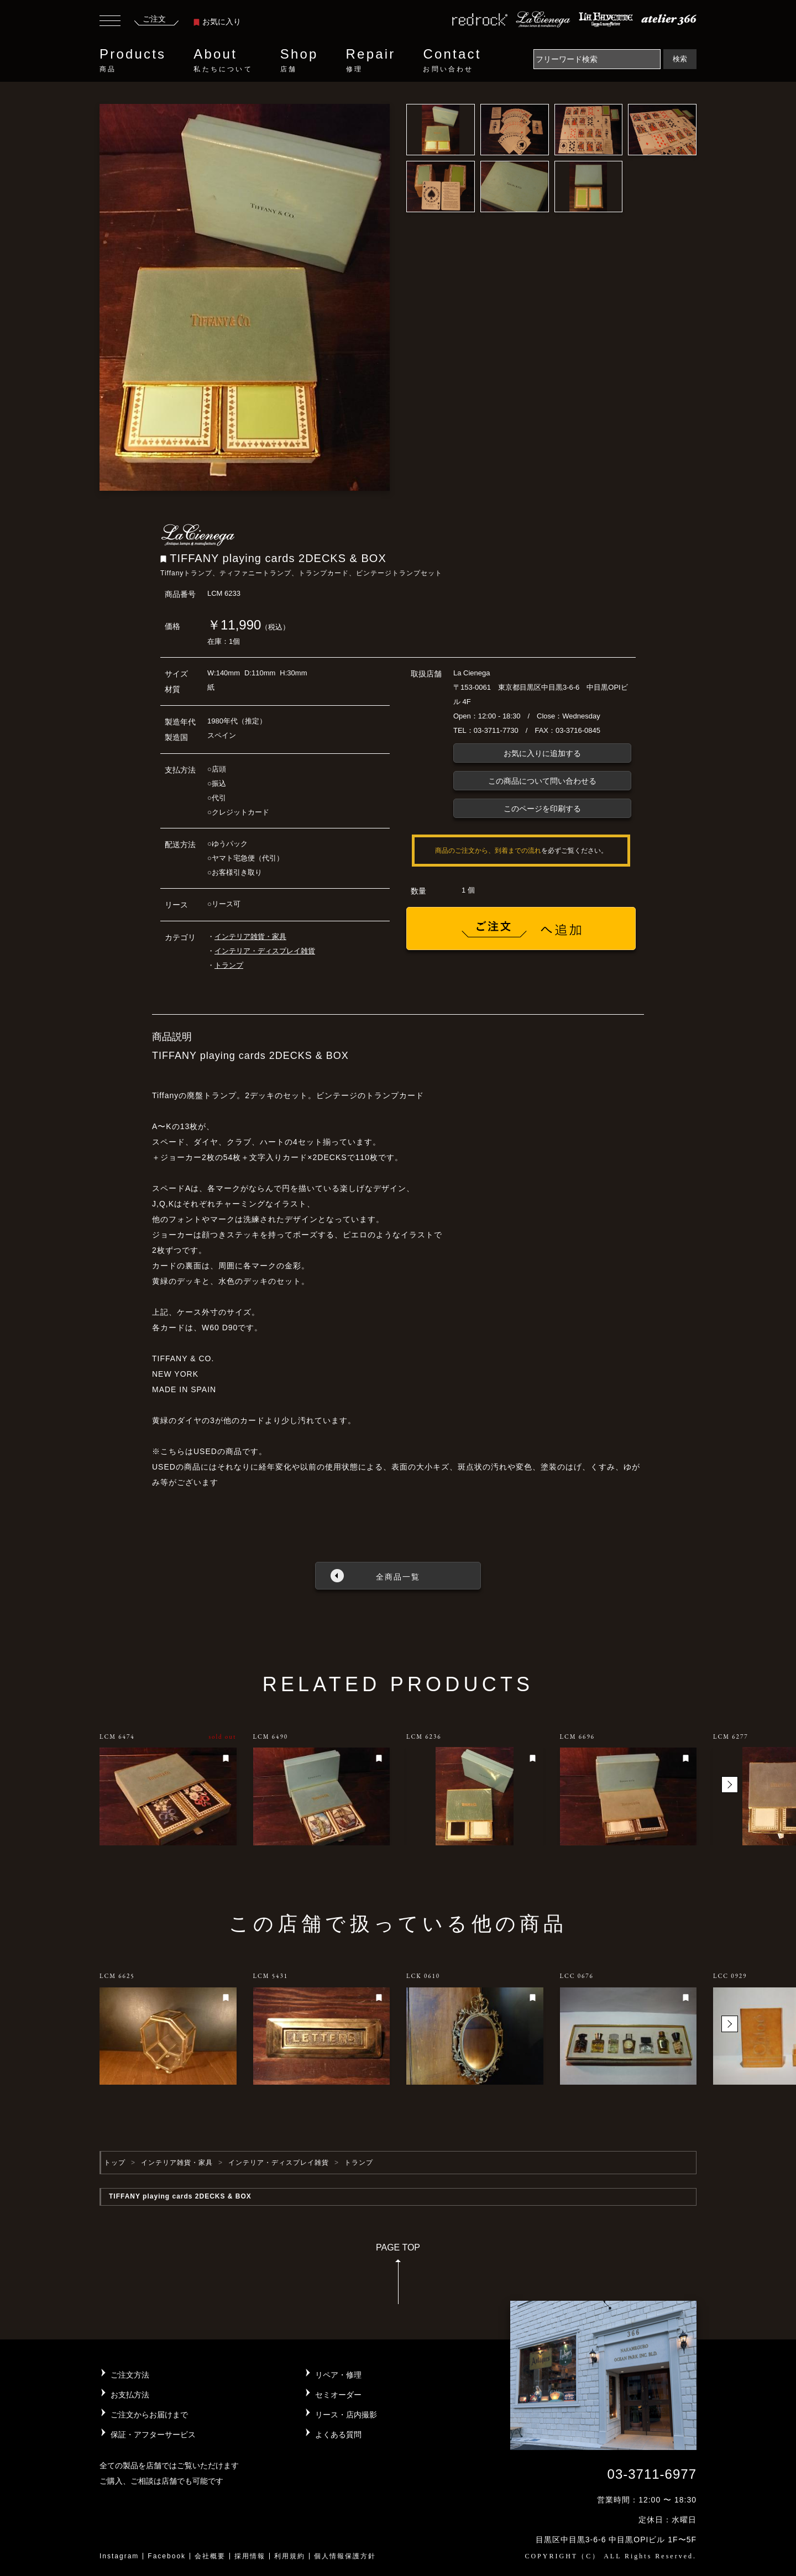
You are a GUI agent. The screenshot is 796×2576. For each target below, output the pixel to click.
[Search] (597, 59)
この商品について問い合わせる (542, 781)
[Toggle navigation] (110, 22)
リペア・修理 (338, 2374)
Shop (299, 60)
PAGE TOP (398, 2277)
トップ (114, 2162)
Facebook (167, 2556)
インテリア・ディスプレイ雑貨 (264, 951)
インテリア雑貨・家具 (250, 936)
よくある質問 (338, 2434)
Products (133, 60)
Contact (452, 60)
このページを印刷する (542, 808)
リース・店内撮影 (346, 2414)
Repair (371, 60)
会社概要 (210, 2556)
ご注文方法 (130, 2374)
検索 (680, 59)
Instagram (119, 2556)
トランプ (228, 965)
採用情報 (249, 2556)
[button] (729, 1784)
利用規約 (289, 2556)
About (222, 60)
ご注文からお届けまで (149, 2414)
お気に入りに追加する (542, 753)
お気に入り (217, 21)
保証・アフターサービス (153, 2434)
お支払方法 (130, 2394)
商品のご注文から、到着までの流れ (488, 850)
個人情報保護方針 (345, 2556)
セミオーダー (338, 2394)
